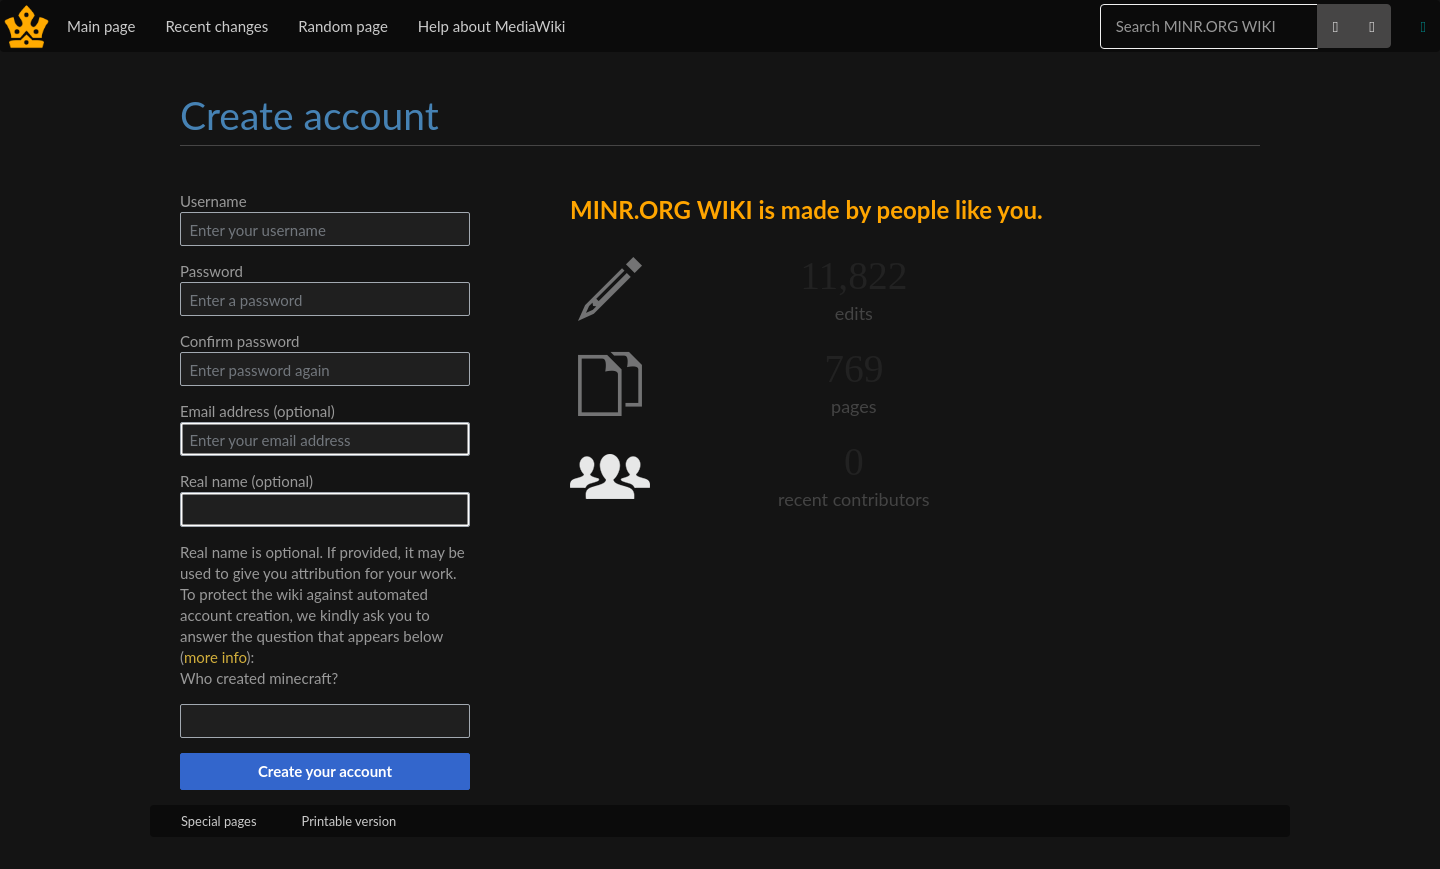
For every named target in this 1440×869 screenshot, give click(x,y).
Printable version (349, 821)
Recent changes (216, 26)
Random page (343, 26)
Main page (101, 26)
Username (213, 201)
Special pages (219, 821)
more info (215, 657)
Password (211, 271)
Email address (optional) (257, 411)
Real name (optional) (246, 481)
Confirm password (239, 341)
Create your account (325, 771)
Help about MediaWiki (492, 26)
